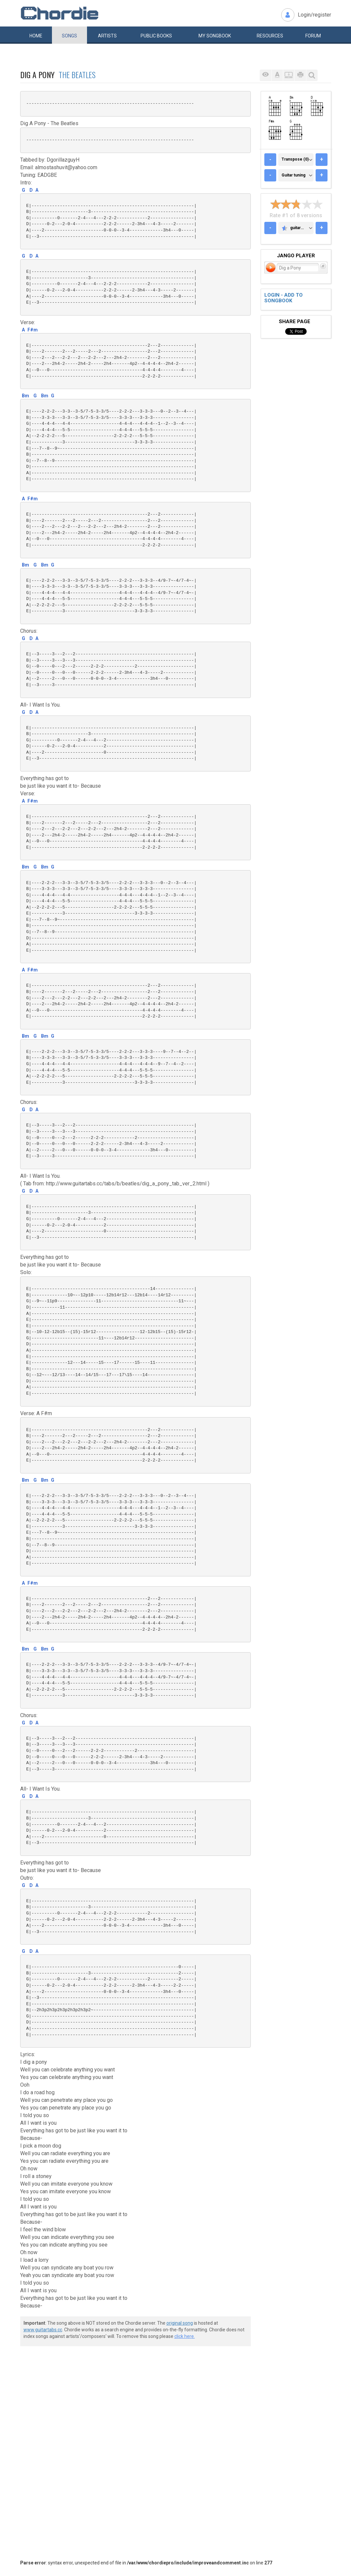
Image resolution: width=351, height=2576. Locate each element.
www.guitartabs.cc (42, 2329)
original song (179, 2323)
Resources (270, 35)
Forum (313, 35)
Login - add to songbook (283, 298)
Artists (107, 35)
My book (214, 35)
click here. (184, 2336)
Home (35, 35)
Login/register (314, 15)
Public (156, 35)
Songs (69, 35)
